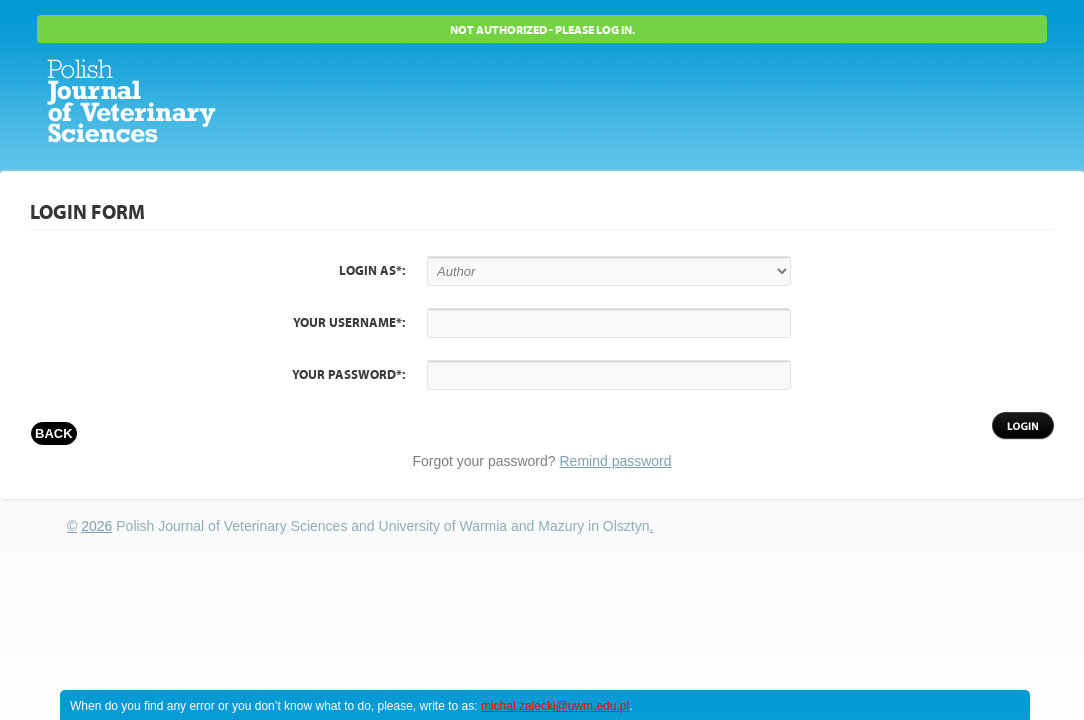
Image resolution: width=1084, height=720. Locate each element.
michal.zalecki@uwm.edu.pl (555, 706)
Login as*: (372, 271)
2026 (96, 526)
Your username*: (349, 323)
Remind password (616, 461)
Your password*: (348, 375)
